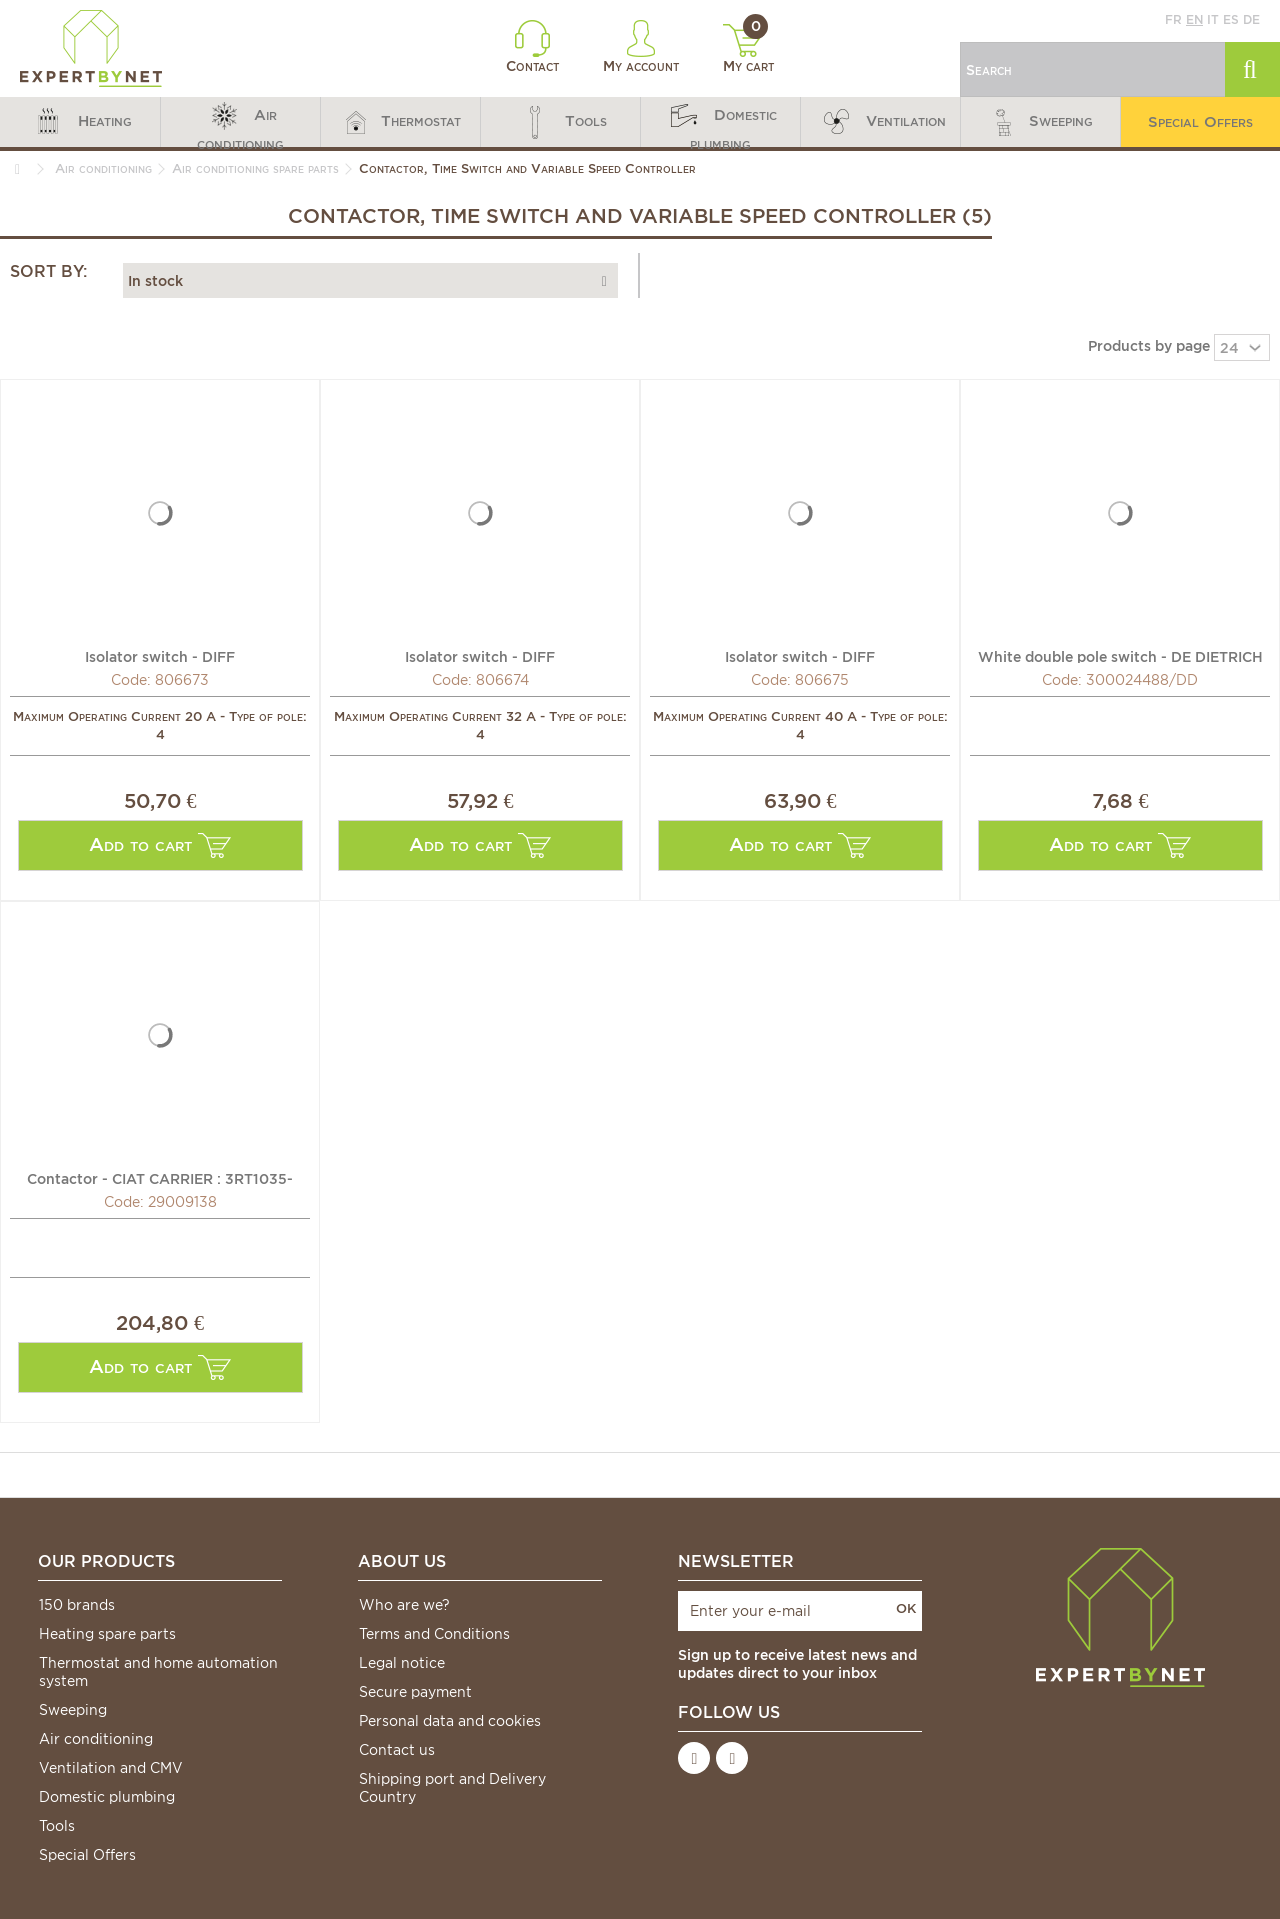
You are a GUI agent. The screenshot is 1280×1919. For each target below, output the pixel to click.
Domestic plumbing (107, 1797)
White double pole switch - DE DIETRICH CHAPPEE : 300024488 (1120, 656)
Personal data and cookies (450, 1721)
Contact (532, 47)
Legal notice (402, 1663)
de (1251, 19)
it (1213, 19)
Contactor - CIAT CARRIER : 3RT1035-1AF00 (160, 1178)
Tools (57, 1826)
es (1231, 19)
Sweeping (73, 1710)
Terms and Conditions (434, 1634)
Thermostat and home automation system (158, 1672)
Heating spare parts (107, 1634)
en (1194, 19)
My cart (748, 49)
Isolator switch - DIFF (160, 656)
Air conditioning (96, 1739)
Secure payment (415, 1692)
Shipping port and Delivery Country (452, 1788)
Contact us (397, 1750)
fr (1173, 19)
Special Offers (87, 1855)
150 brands (77, 1605)
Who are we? (404, 1605)
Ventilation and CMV (111, 1768)
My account (641, 47)
